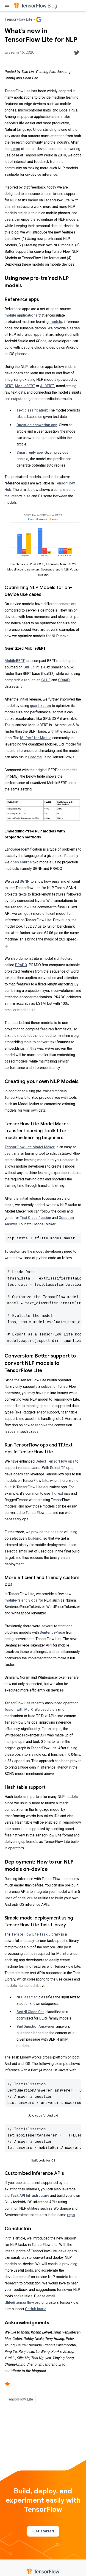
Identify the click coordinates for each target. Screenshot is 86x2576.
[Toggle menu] (7, 6)
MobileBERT (25, 386)
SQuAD (64, 680)
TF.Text (57, 1493)
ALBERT (46, 386)
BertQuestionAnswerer (36, 2026)
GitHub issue (35, 2309)
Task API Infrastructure (30, 2195)
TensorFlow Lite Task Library (35, 1934)
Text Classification (35, 1218)
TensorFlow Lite (20, 2399)
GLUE (45, 680)
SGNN (25, 881)
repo (71, 2215)
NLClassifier (27, 1997)
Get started (43, 2531)
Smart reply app (30, 452)
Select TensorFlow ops (55, 1461)
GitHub (29, 667)
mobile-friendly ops (21, 1600)
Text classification (32, 410)
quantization (40, 706)
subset (47, 1386)
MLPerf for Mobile (35, 738)
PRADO (21, 965)
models (56, 322)
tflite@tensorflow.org (23, 2302)
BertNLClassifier (30, 2012)
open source (21, 862)
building (35, 1538)
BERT (9, 386)
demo (15, 149)
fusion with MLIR (19, 1709)
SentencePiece (52, 1632)
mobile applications (21, 315)
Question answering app (37, 425)
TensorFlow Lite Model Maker (30, 1147)
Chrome (35, 757)
